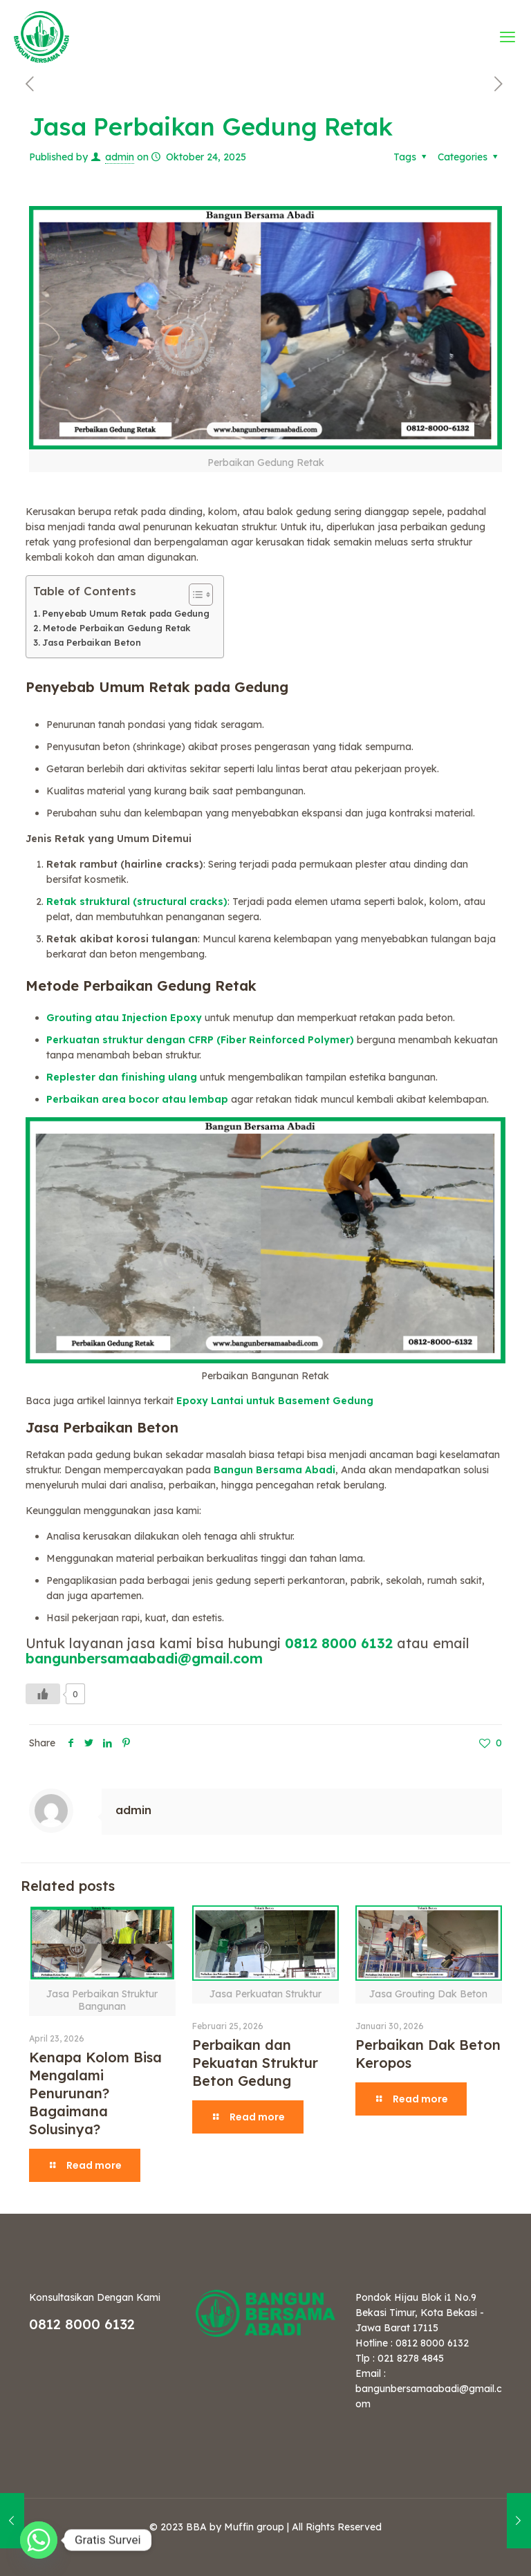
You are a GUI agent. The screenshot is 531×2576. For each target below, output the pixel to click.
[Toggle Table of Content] (193, 594)
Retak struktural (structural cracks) (136, 901)
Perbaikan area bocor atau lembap (137, 1099)
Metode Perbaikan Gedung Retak (117, 627)
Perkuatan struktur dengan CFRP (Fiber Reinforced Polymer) (200, 1040)
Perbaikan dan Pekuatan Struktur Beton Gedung (255, 2062)
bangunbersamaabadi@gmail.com (144, 1658)
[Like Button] (43, 1693)
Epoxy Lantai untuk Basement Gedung (274, 1400)
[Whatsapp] (38, 2540)
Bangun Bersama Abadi (274, 1470)
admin (119, 157)
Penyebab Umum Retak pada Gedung (125, 613)
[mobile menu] (509, 36)
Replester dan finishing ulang (121, 1077)
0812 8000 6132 (339, 1643)
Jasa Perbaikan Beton (91, 642)
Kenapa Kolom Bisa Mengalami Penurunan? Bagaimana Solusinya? (95, 2093)
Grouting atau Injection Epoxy (124, 1017)
